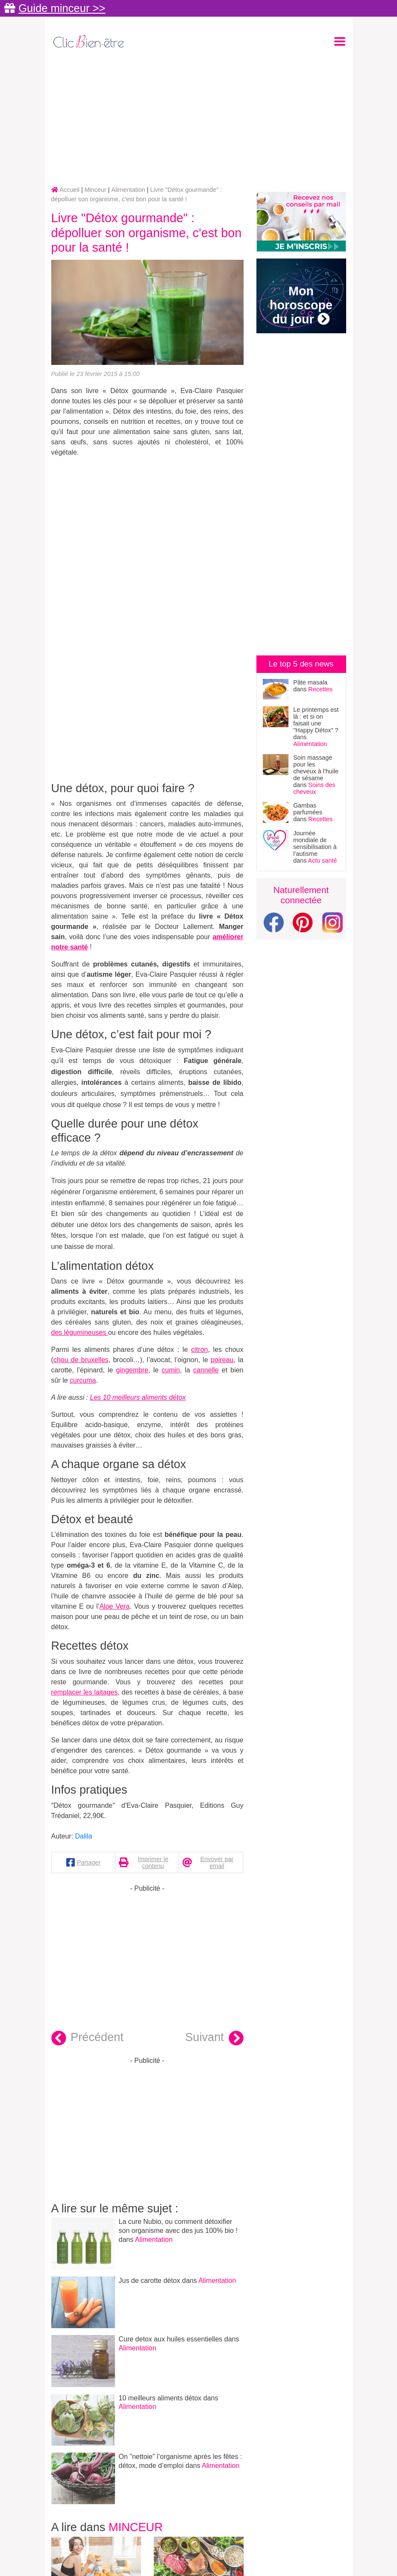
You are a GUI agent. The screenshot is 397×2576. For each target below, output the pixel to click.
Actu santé (322, 860)
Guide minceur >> (61, 8)
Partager (88, 1862)
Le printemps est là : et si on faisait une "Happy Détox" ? (315, 720)
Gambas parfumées (307, 809)
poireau (222, 1359)
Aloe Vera (114, 1606)
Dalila (83, 1836)
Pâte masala (310, 682)
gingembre (132, 1370)
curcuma (83, 1380)
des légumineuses (79, 1332)
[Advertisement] (198, 118)
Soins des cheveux (314, 788)
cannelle (206, 1370)
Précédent (87, 2037)
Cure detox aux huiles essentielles (171, 2339)
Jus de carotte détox (150, 2280)
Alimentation (154, 2239)
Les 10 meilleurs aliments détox (138, 1397)
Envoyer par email (217, 1862)
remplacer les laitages (84, 1692)
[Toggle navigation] (339, 41)
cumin (171, 1370)
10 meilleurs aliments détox (160, 2398)
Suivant (214, 2037)
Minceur (136, 2527)
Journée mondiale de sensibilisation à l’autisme (315, 843)
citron (199, 1349)
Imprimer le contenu (153, 1862)
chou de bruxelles (81, 1359)
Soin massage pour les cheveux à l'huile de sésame (315, 767)
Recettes (320, 689)
